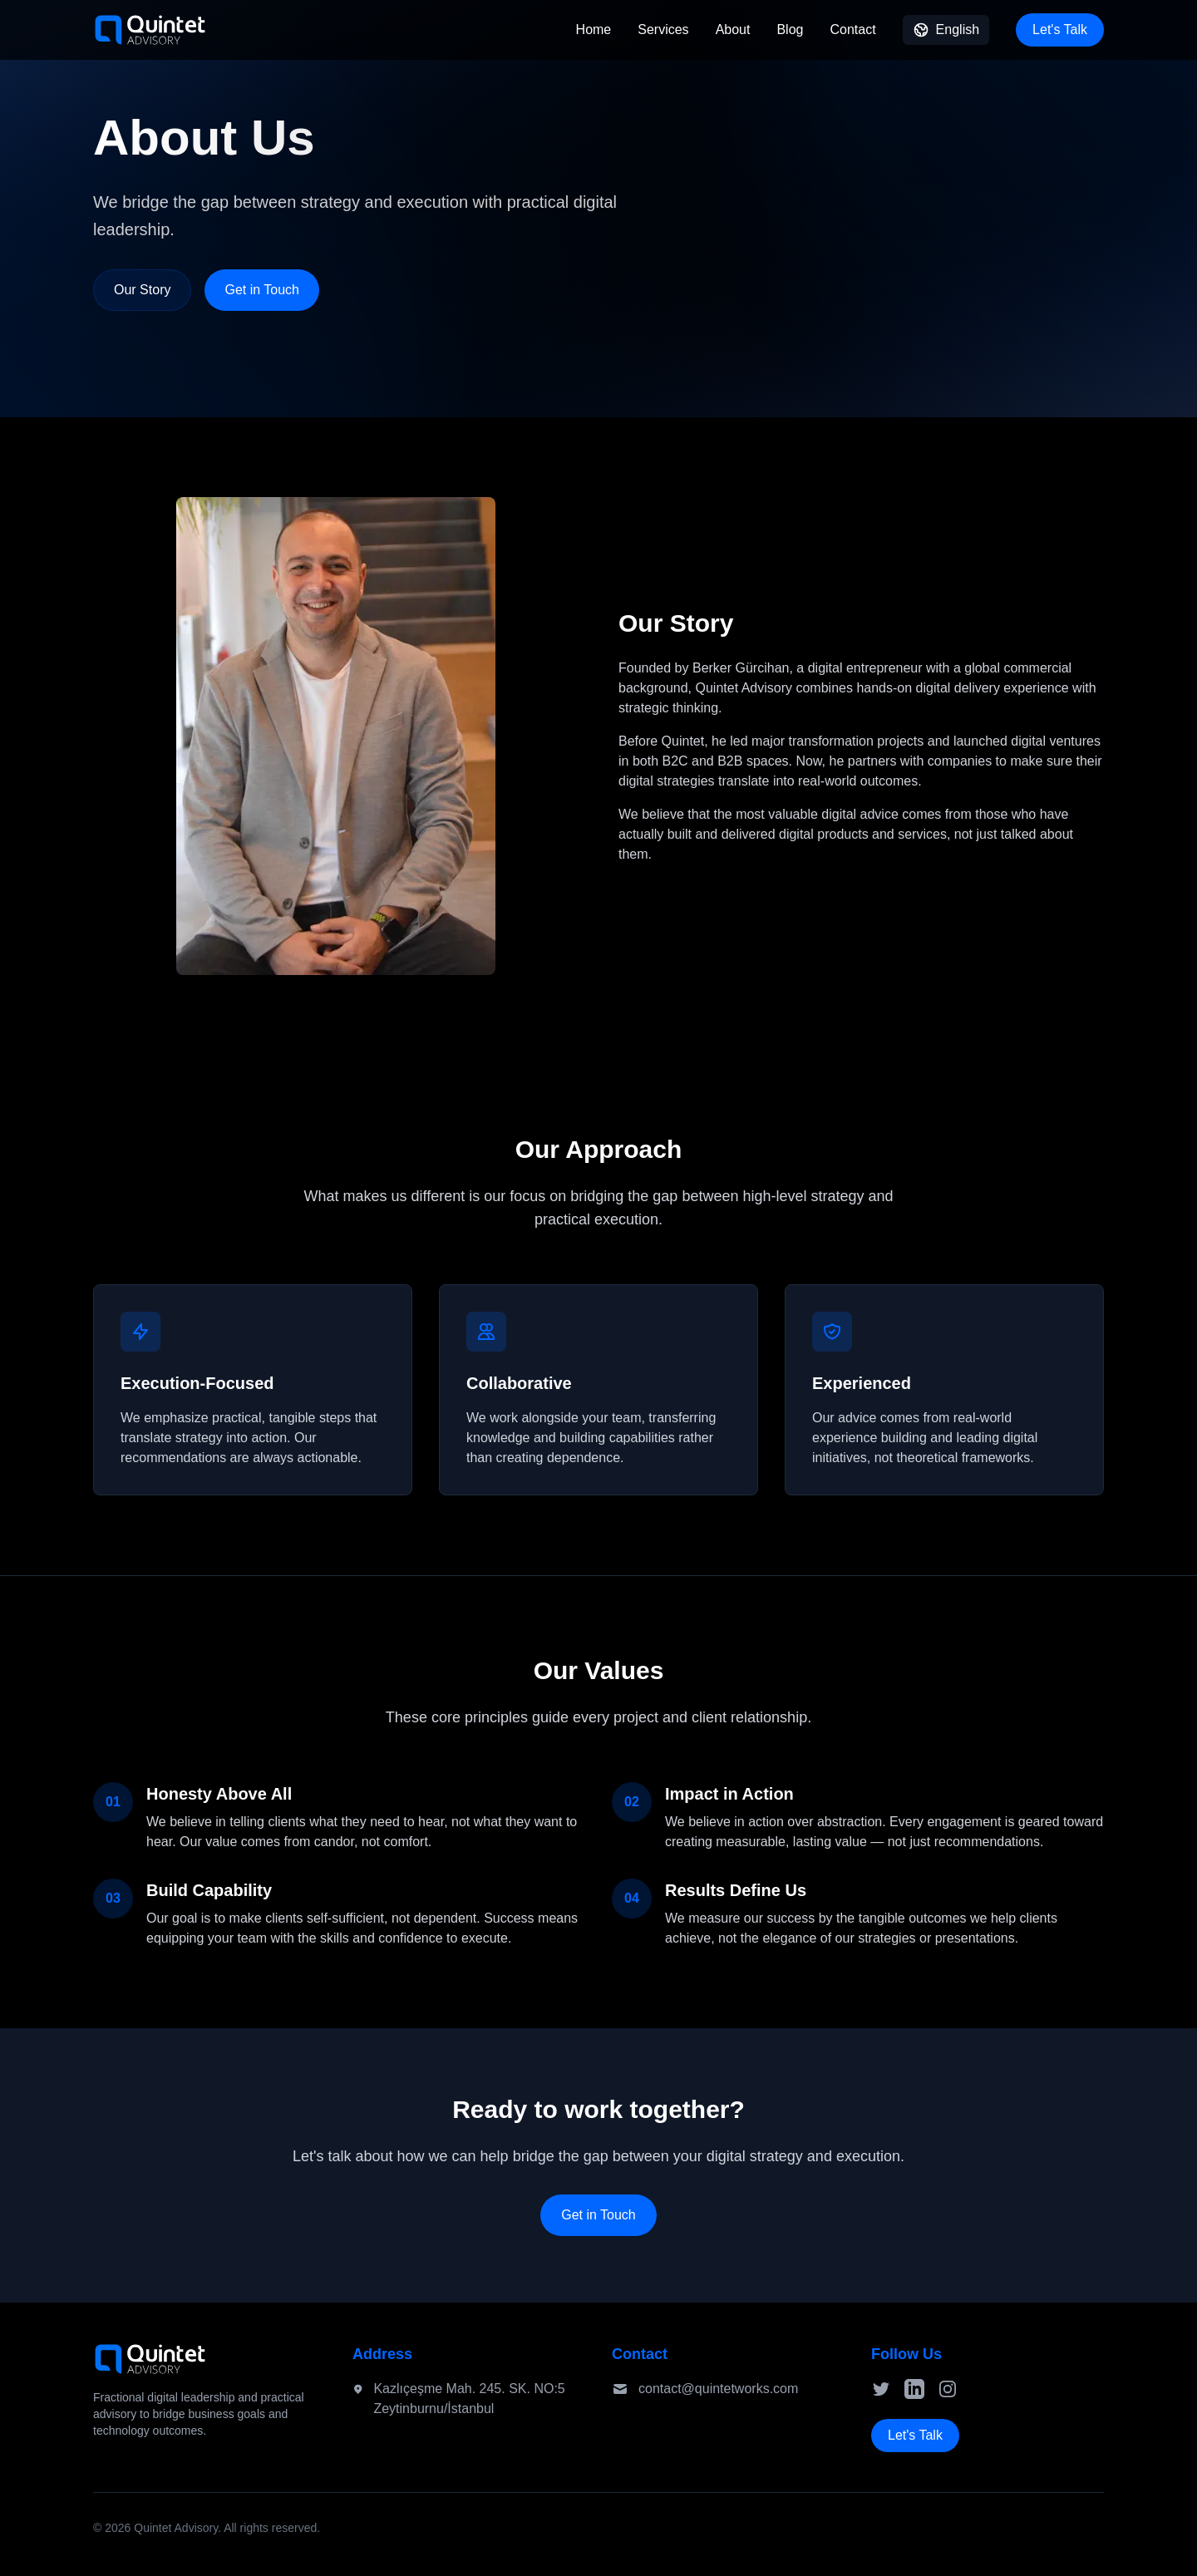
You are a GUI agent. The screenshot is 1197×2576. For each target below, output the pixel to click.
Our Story (142, 290)
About (733, 29)
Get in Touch (261, 290)
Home (594, 29)
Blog (789, 29)
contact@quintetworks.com (718, 2388)
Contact (852, 29)
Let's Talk (1059, 29)
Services (663, 29)
